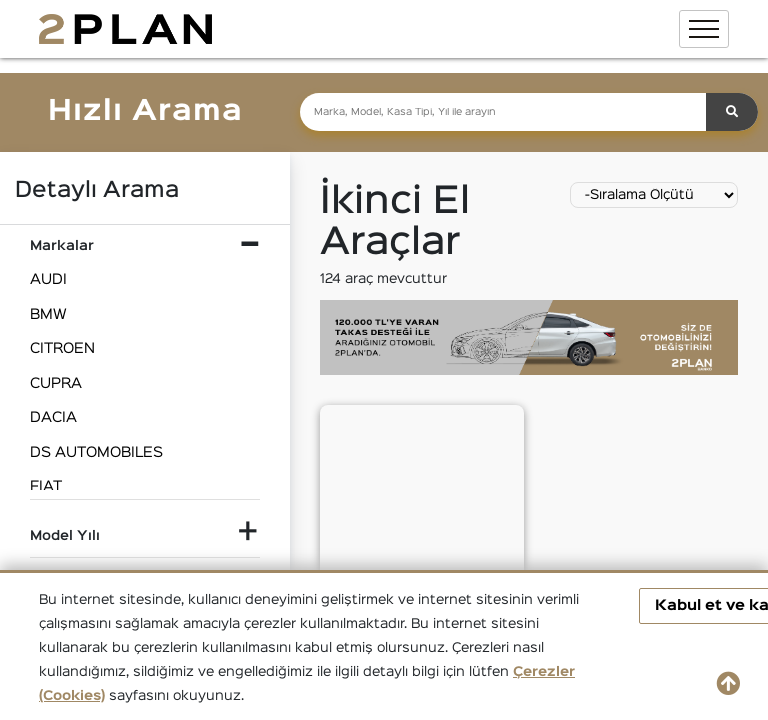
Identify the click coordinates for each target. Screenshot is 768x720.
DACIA (53, 417)
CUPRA (56, 383)
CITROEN (62, 348)
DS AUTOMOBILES (96, 452)
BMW (48, 314)
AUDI (48, 279)
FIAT (46, 486)
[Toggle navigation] (704, 29)
